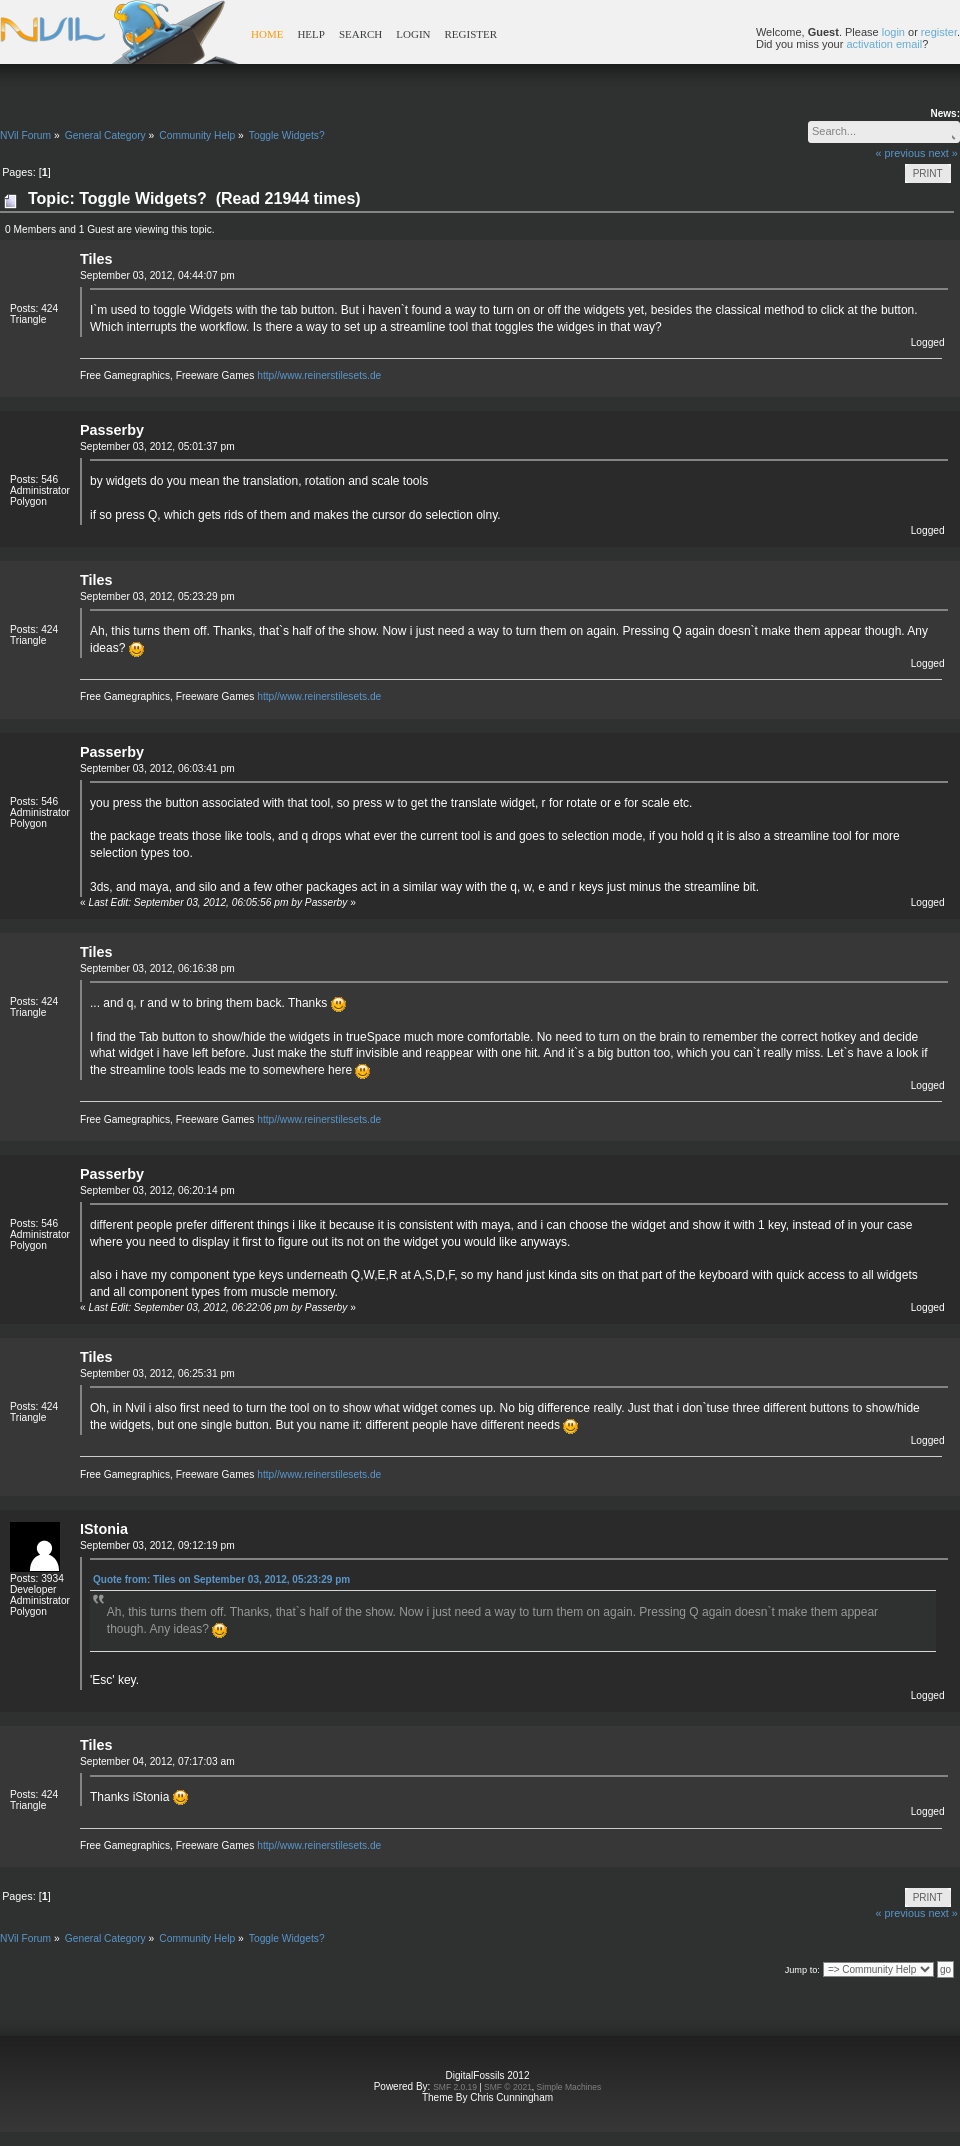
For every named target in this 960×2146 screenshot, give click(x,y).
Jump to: (802, 1970)
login (893, 32)
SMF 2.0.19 (455, 2087)
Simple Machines (569, 2087)
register (939, 32)
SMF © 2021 (508, 2087)
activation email (884, 44)
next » (942, 153)
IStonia (104, 1529)
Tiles (96, 259)
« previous (901, 153)
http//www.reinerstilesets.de (319, 375)
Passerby (112, 430)
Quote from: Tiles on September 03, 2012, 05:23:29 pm (221, 1579)
